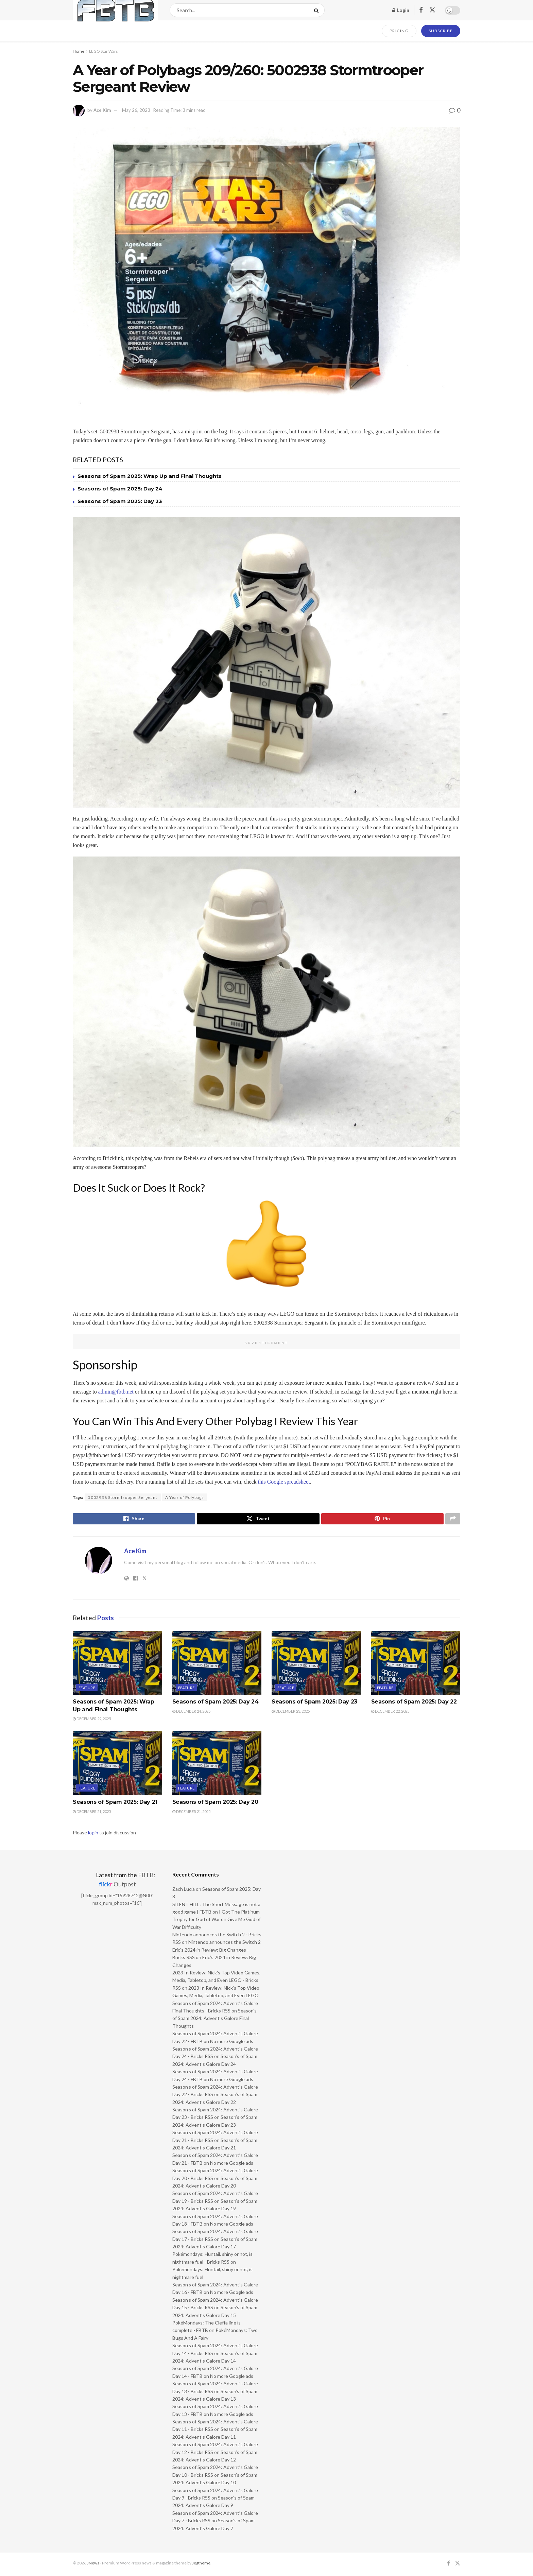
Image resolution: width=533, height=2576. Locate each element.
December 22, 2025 (390, 1713)
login (93, 1834)
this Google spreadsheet (284, 1482)
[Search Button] (318, 10)
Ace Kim (102, 110)
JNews (93, 2565)
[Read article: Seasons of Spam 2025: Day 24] (217, 1665)
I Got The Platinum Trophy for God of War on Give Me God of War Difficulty (216, 1921)
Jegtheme (201, 2565)
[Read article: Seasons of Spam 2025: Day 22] (416, 1665)
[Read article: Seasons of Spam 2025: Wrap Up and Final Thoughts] (117, 1665)
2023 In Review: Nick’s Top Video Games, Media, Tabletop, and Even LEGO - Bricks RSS (216, 1982)
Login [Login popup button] (400, 10)
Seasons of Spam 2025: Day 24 (120, 488)
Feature (87, 1690)
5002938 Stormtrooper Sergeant (122, 1497)
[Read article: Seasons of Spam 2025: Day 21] (117, 1765)
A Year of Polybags (184, 1497)
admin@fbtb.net (116, 1392)
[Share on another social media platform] (452, 1519)
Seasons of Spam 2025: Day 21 (115, 1804)
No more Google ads (231, 2043)
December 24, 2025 (191, 1713)
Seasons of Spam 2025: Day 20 (215, 1804)
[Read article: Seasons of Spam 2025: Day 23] (316, 1665)
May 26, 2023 (136, 110)
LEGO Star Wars (103, 51)
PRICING (399, 30)
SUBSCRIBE (441, 30)
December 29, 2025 (92, 1720)
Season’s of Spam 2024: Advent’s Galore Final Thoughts (214, 2020)
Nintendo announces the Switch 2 (224, 1944)
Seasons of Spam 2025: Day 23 (120, 501)
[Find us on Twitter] (432, 10)
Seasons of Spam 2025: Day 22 (414, 1703)
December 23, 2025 (291, 1713)
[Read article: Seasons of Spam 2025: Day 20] (217, 1765)
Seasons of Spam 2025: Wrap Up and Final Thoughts (150, 476)
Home (78, 51)
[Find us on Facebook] (421, 10)
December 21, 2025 (92, 1813)
